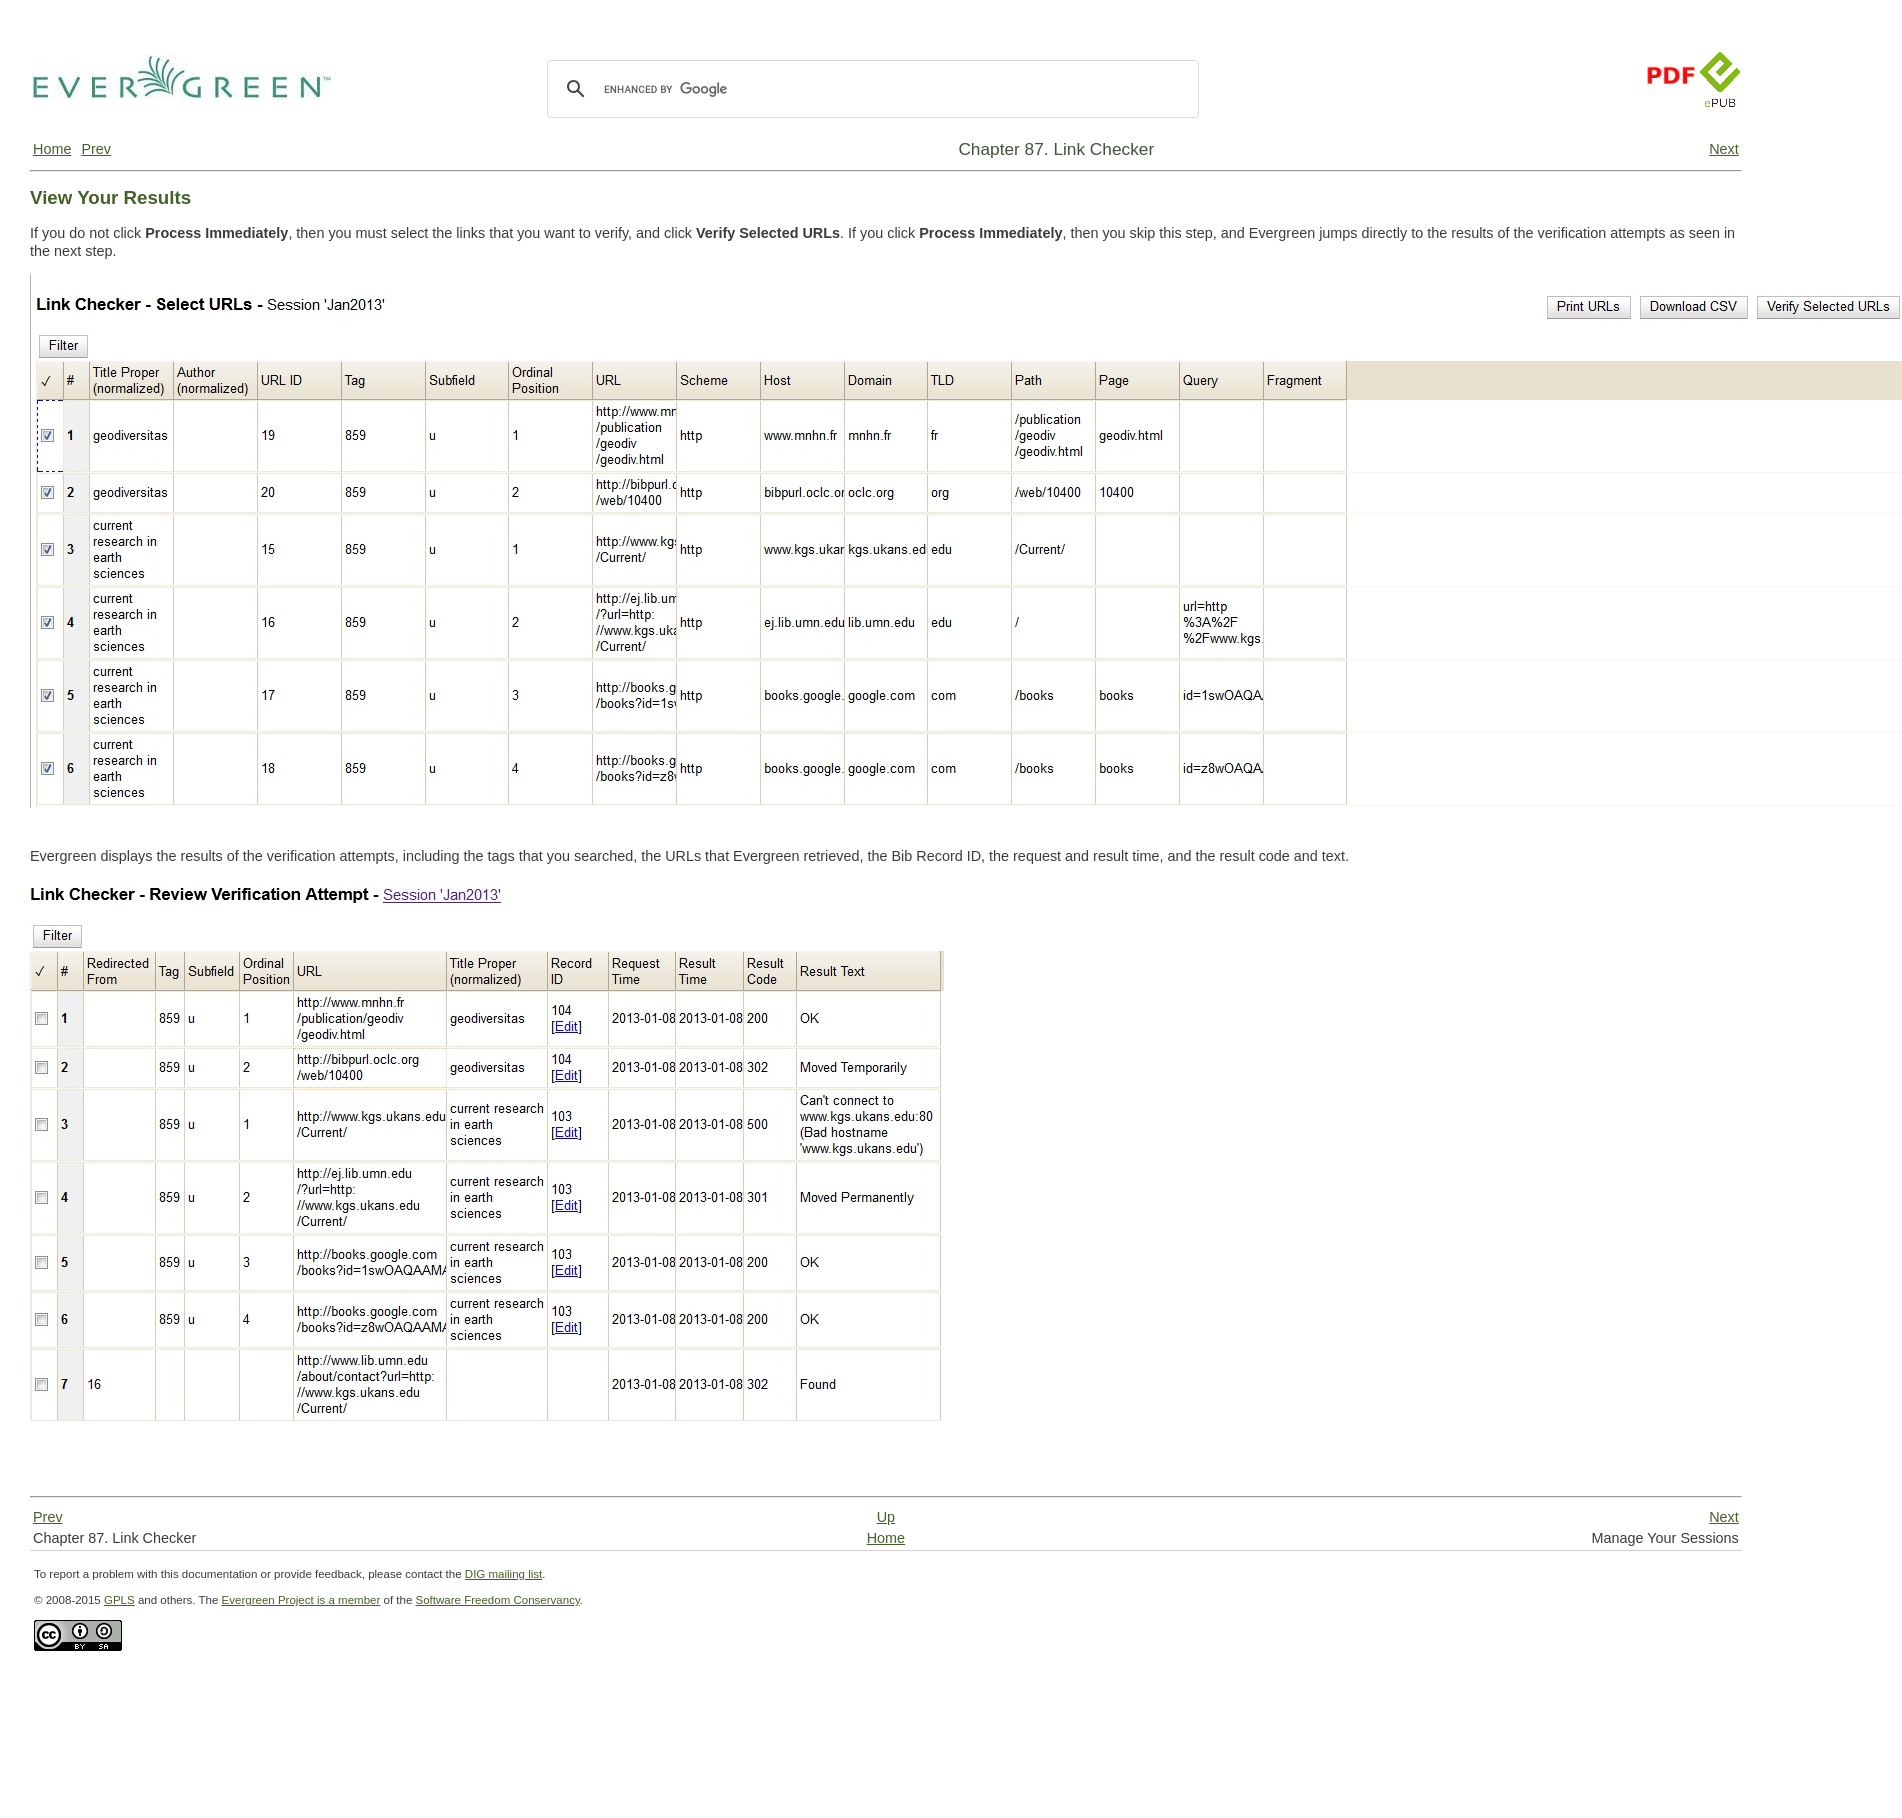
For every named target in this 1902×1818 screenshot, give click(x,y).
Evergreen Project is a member (301, 1600)
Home (52, 149)
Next (1724, 149)
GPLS (119, 1600)
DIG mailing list (503, 1574)
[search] (870, 89)
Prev (96, 149)
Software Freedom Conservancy (498, 1600)
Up (886, 1517)
